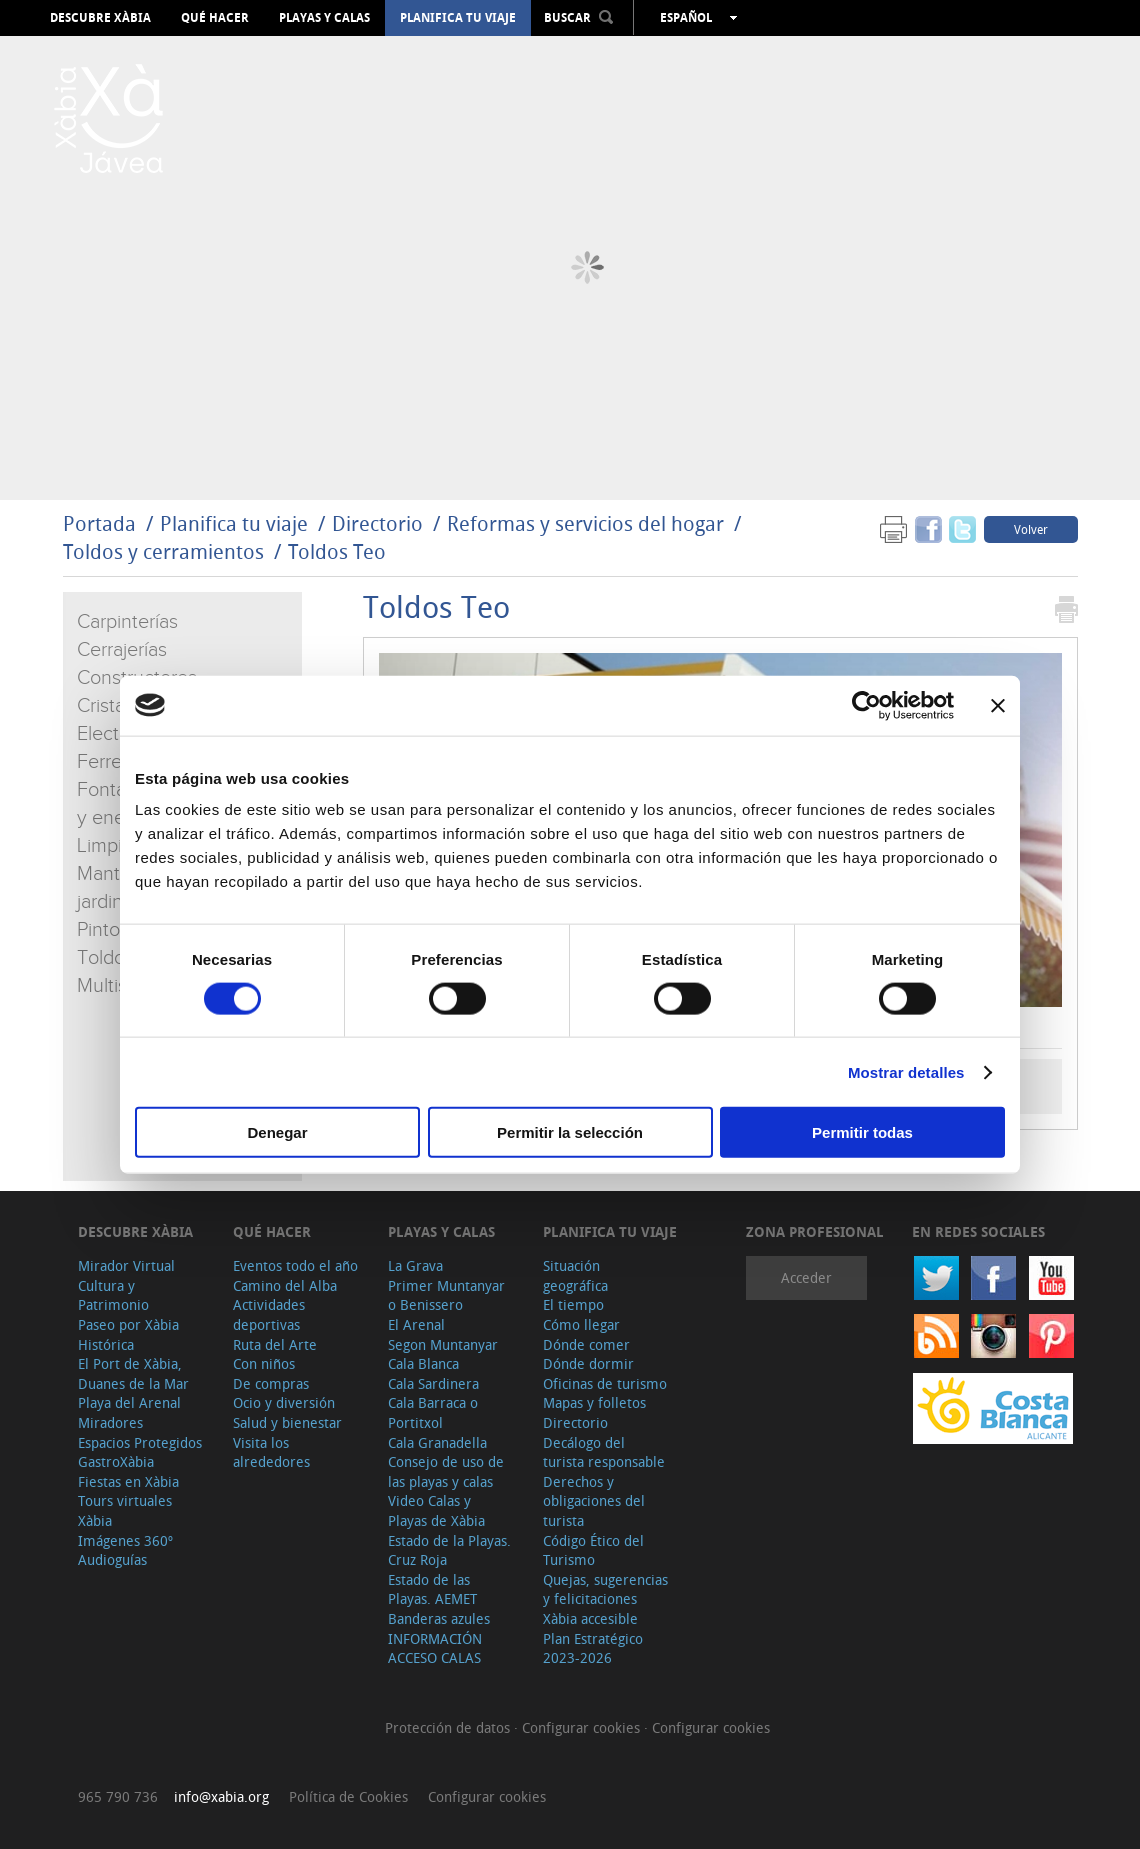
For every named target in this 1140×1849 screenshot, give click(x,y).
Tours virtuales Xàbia (125, 1510)
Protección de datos (449, 1727)
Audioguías (112, 1559)
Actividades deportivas (269, 1314)
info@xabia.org (221, 1796)
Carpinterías (127, 622)
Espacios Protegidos (140, 1442)
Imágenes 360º (125, 1540)
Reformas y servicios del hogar (585, 523)
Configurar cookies (583, 1727)
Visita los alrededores (271, 1452)
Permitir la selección (570, 1132)
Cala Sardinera (433, 1383)
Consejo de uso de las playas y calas (446, 1471)
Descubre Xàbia (100, 18)
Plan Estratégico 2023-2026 (593, 1648)
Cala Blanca (423, 1363)
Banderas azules (439, 1618)
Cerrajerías (122, 650)
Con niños (264, 1363)
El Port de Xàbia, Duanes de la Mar (133, 1373)
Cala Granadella (437, 1442)
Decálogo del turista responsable (604, 1452)
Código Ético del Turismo (593, 1550)
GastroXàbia (116, 1461)
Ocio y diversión (284, 1402)
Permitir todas (862, 1132)
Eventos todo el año (295, 1265)
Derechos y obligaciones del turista (594, 1501)
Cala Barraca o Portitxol (433, 1412)
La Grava (415, 1265)
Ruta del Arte (275, 1344)
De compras (271, 1383)
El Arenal (416, 1324)
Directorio (380, 523)
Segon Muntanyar (443, 1344)
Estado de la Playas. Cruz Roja (449, 1550)
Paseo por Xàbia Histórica (128, 1334)
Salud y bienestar (287, 1422)
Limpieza (114, 846)
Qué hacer (215, 18)
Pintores (111, 930)
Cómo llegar (581, 1324)
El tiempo (573, 1304)
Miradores (110, 1422)
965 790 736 (118, 1796)
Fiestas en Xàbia (128, 1481)
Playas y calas (324, 18)
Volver (1031, 529)
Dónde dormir (588, 1363)
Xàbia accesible (590, 1618)
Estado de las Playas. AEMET (432, 1589)
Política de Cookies (348, 1796)
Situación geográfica (575, 1275)
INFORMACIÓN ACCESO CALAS (435, 1648)
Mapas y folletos (594, 1402)
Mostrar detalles (906, 1071)
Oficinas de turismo (605, 1383)
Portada (99, 523)
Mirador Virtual (126, 1265)
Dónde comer (586, 1344)
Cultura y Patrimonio (113, 1295)
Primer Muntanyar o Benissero (446, 1295)
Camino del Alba (285, 1285)
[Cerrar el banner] (998, 705)
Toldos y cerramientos (163, 551)
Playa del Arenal (129, 1402)
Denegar (277, 1132)
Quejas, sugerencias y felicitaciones (605, 1589)
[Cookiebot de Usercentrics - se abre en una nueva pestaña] (866, 705)
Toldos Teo (337, 551)
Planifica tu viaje (458, 18)
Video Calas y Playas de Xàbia (436, 1510)
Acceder (806, 1277)
